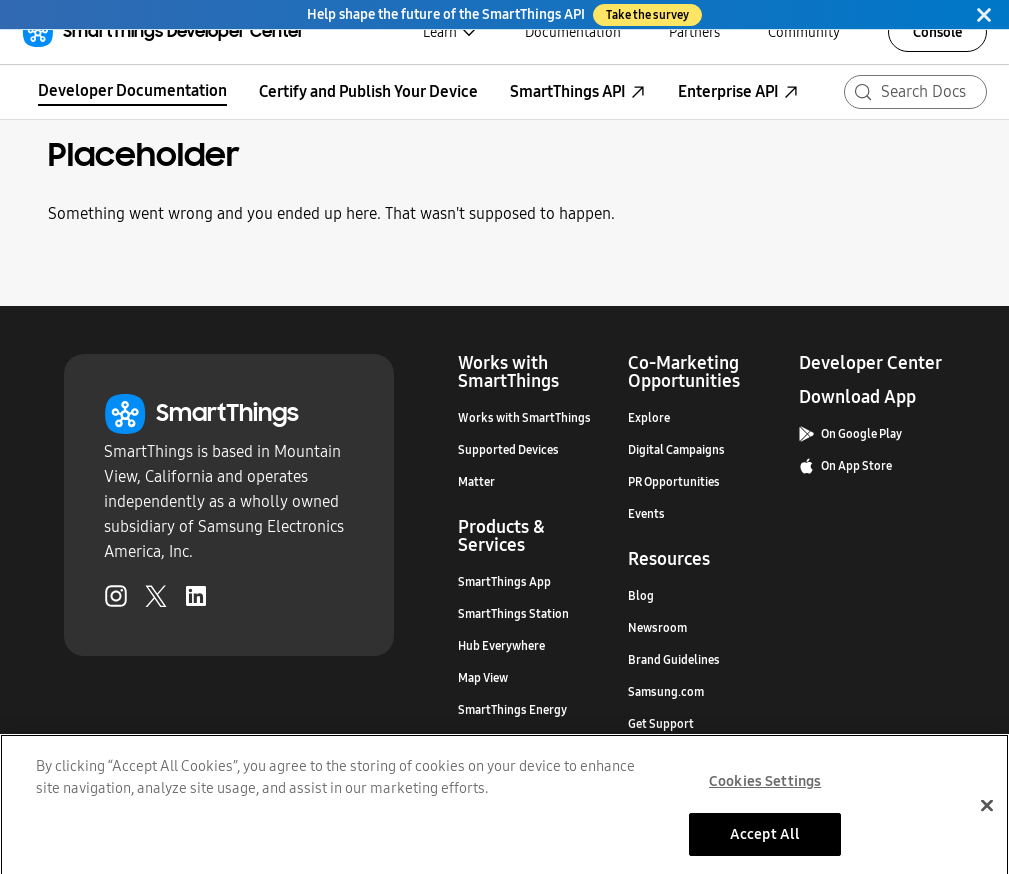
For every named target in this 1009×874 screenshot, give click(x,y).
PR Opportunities (674, 482)
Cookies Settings (765, 790)
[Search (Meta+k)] (915, 92)
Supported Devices (508, 450)
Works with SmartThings (524, 418)
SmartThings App (504, 582)
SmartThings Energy (512, 710)
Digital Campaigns (676, 450)
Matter (476, 482)
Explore (649, 418)
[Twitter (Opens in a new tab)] (156, 600)
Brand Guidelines (674, 660)
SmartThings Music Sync (523, 742)
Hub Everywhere (501, 646)
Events (646, 514)
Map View (483, 678)
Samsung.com (666, 692)
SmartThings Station (513, 614)
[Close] (984, 14)
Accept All (765, 843)
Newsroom (657, 628)
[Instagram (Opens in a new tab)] (116, 600)
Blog (641, 596)
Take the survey (647, 15)
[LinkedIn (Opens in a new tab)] (196, 600)
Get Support (661, 724)
